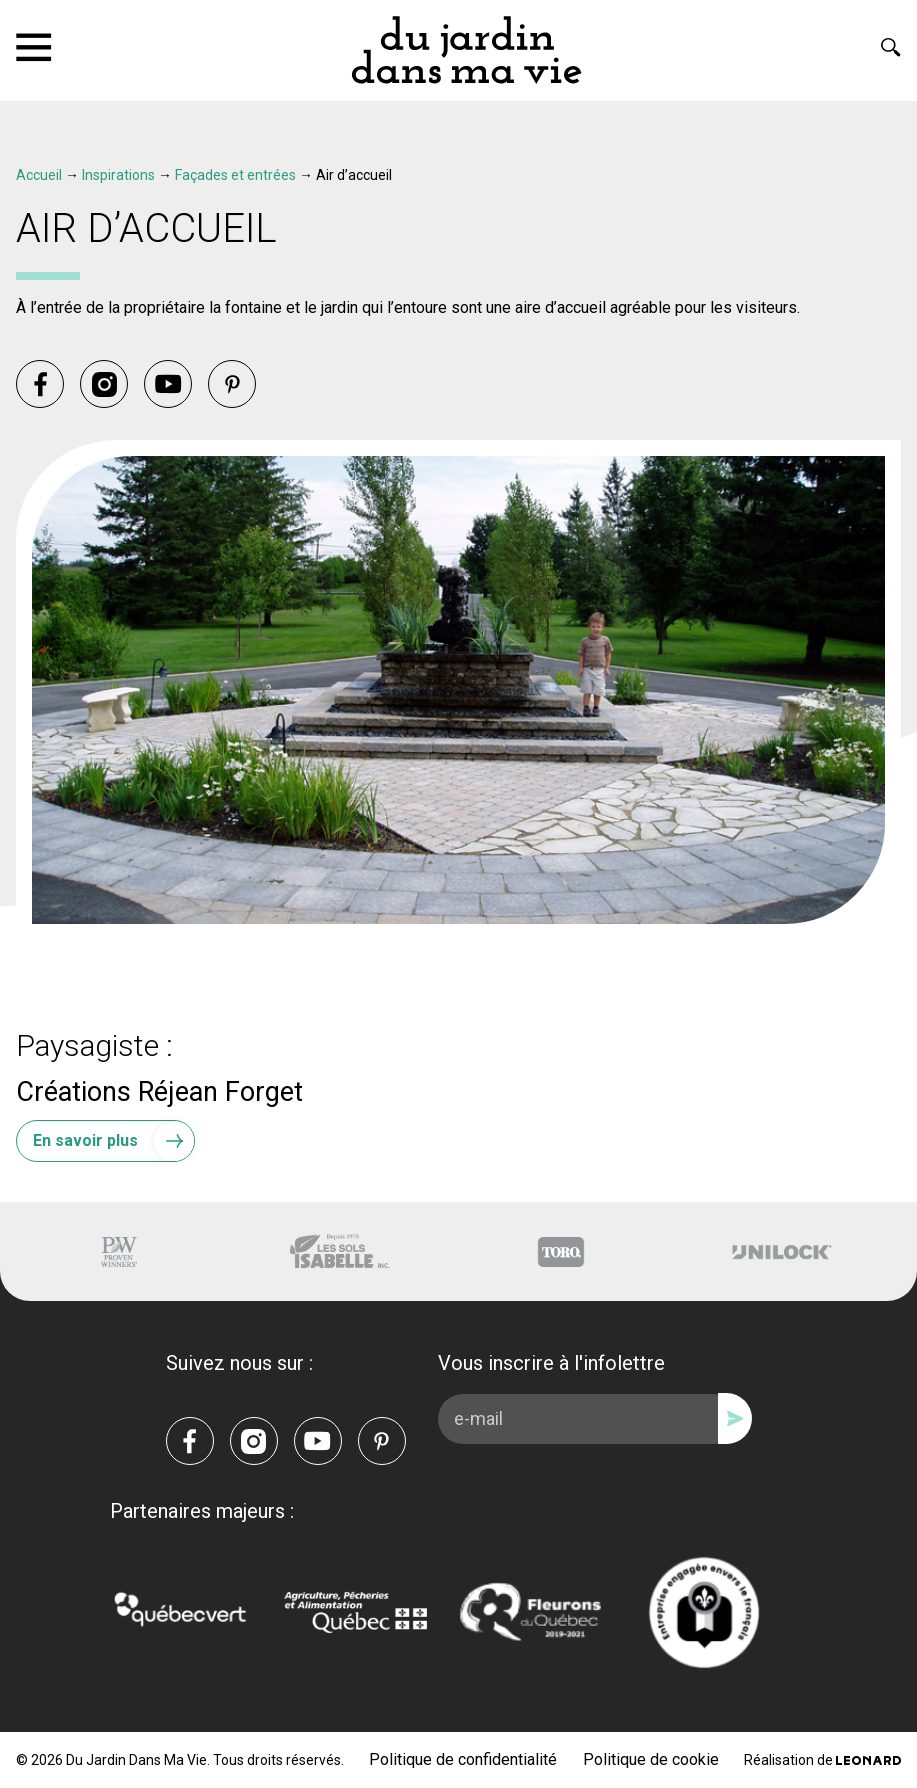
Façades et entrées (235, 175)
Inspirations (118, 175)
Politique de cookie (651, 1759)
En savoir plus (113, 1141)
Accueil (39, 175)
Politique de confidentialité (463, 1759)
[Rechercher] (891, 47)
